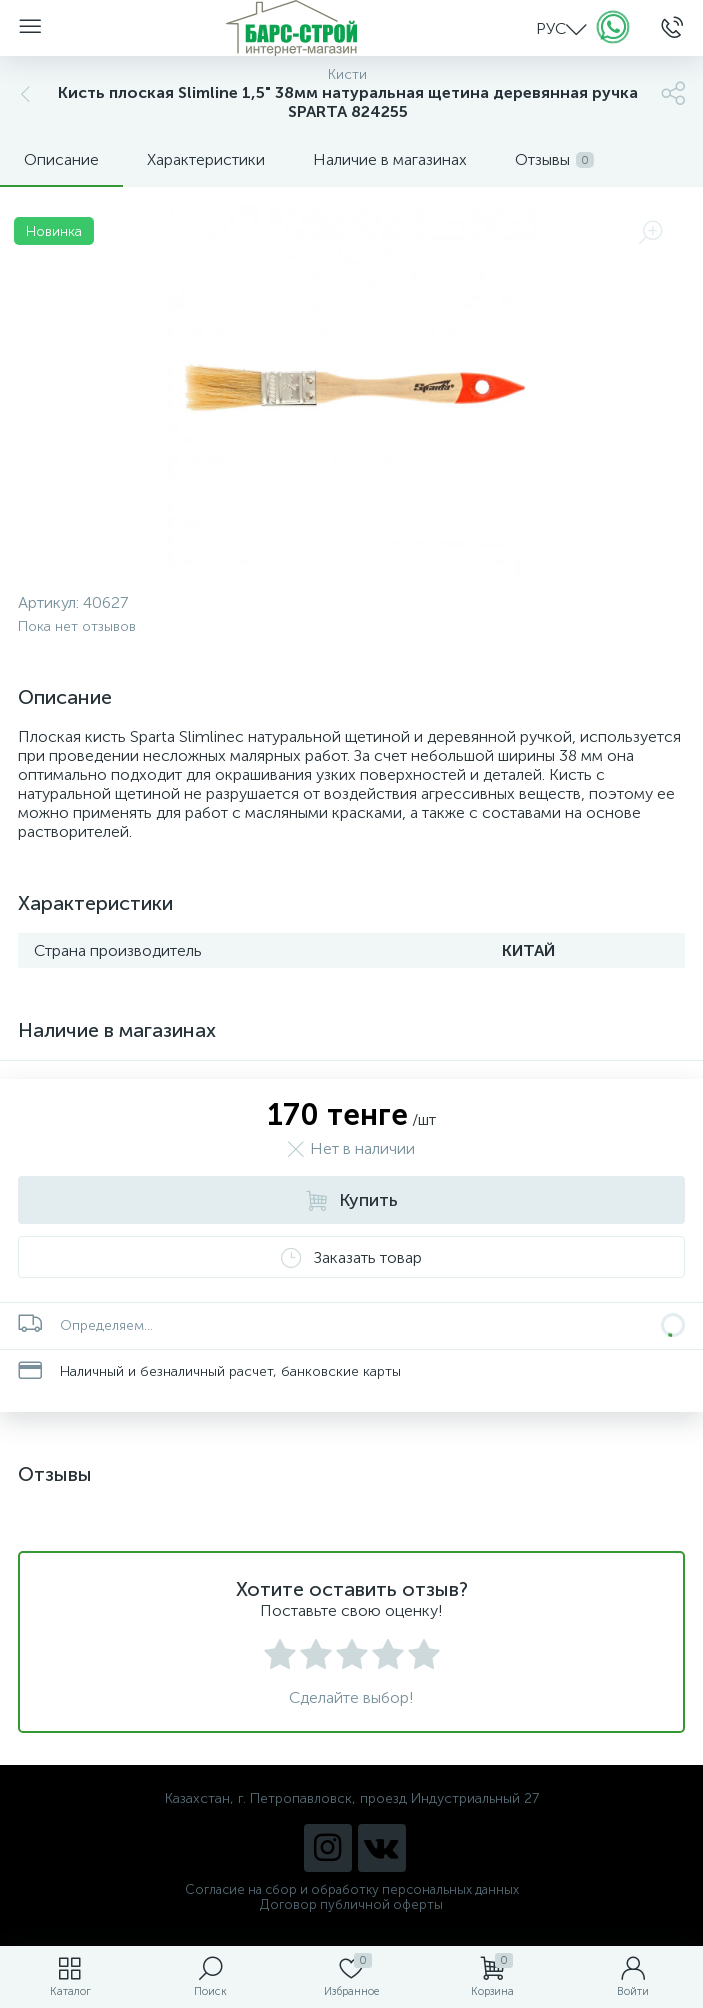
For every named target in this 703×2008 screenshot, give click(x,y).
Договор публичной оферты (351, 1904)
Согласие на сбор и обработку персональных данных (352, 1889)
